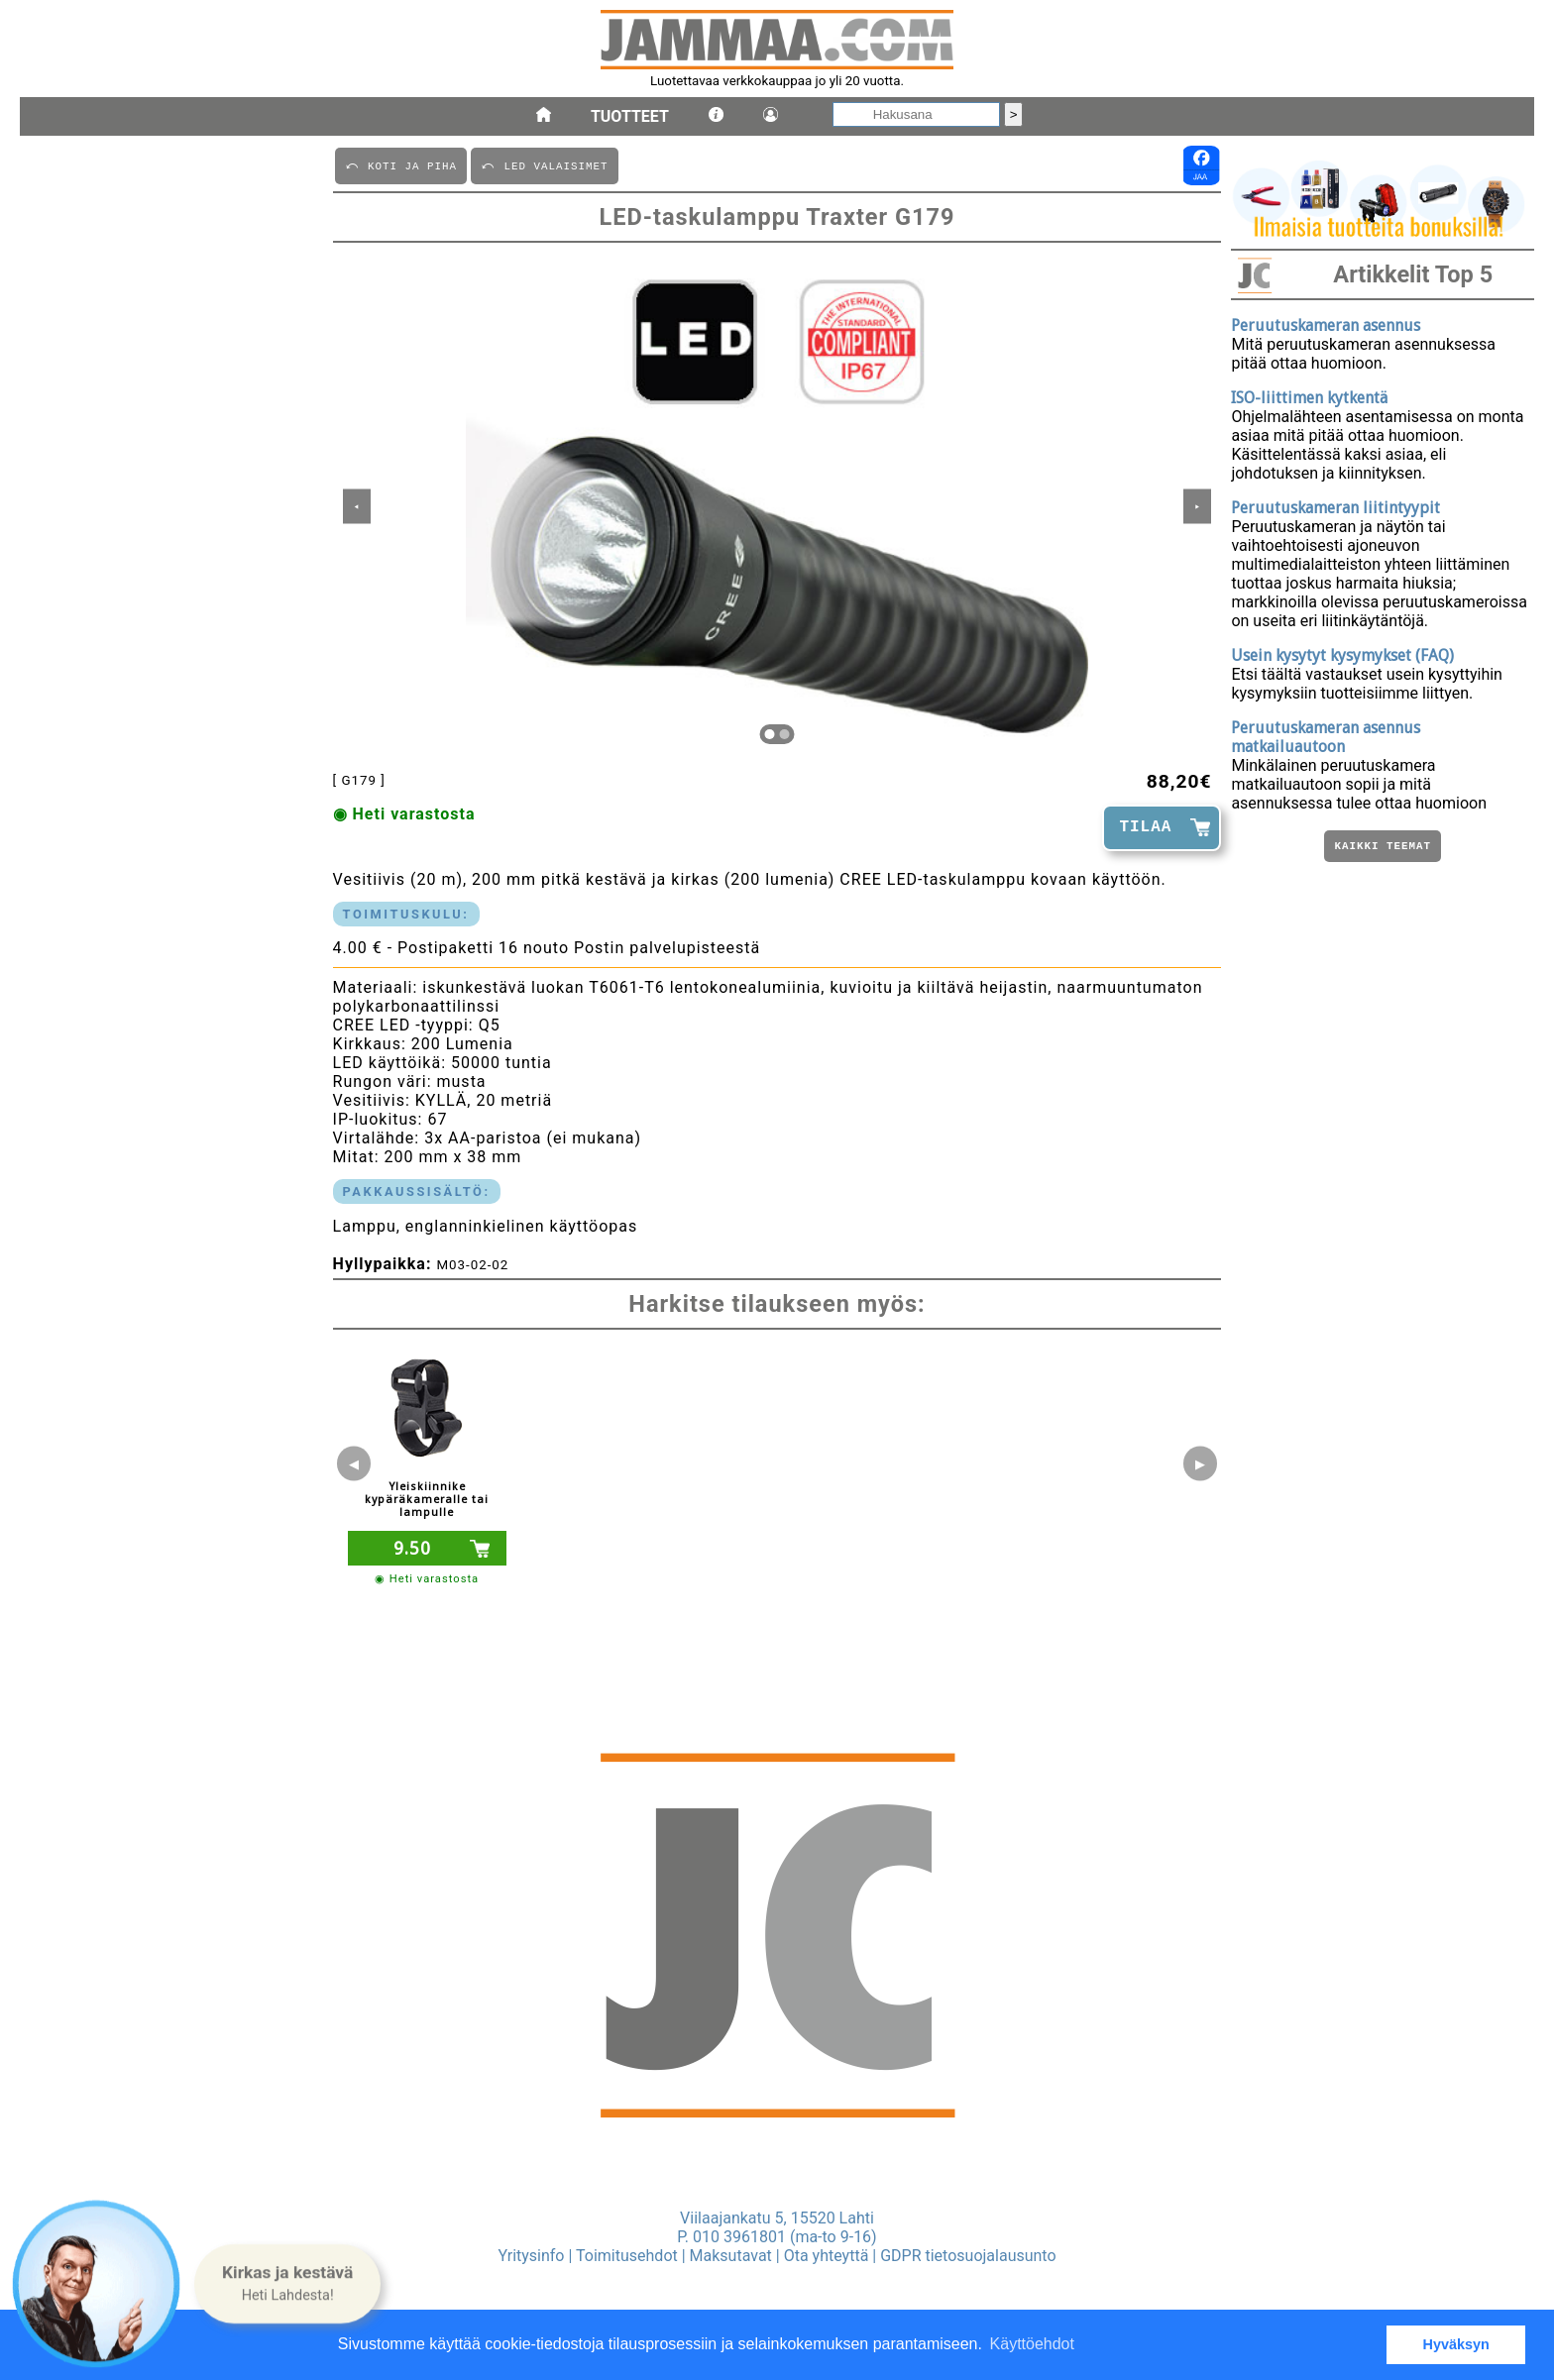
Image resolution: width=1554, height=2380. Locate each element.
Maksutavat (731, 2255)
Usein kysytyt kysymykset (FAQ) (1342, 655)
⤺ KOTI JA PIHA (401, 165)
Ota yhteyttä (826, 2255)
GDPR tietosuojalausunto (967, 2255)
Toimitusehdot (627, 2255)
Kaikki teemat (1382, 847)
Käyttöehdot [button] (1032, 2343)
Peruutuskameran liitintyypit (1335, 507)
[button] (287, 2283)
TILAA (1145, 827)
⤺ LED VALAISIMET (544, 165)
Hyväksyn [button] (1456, 2344)
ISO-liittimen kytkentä (1309, 397)
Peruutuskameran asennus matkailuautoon (1325, 737)
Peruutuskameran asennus (1325, 325)
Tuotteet (630, 116)
